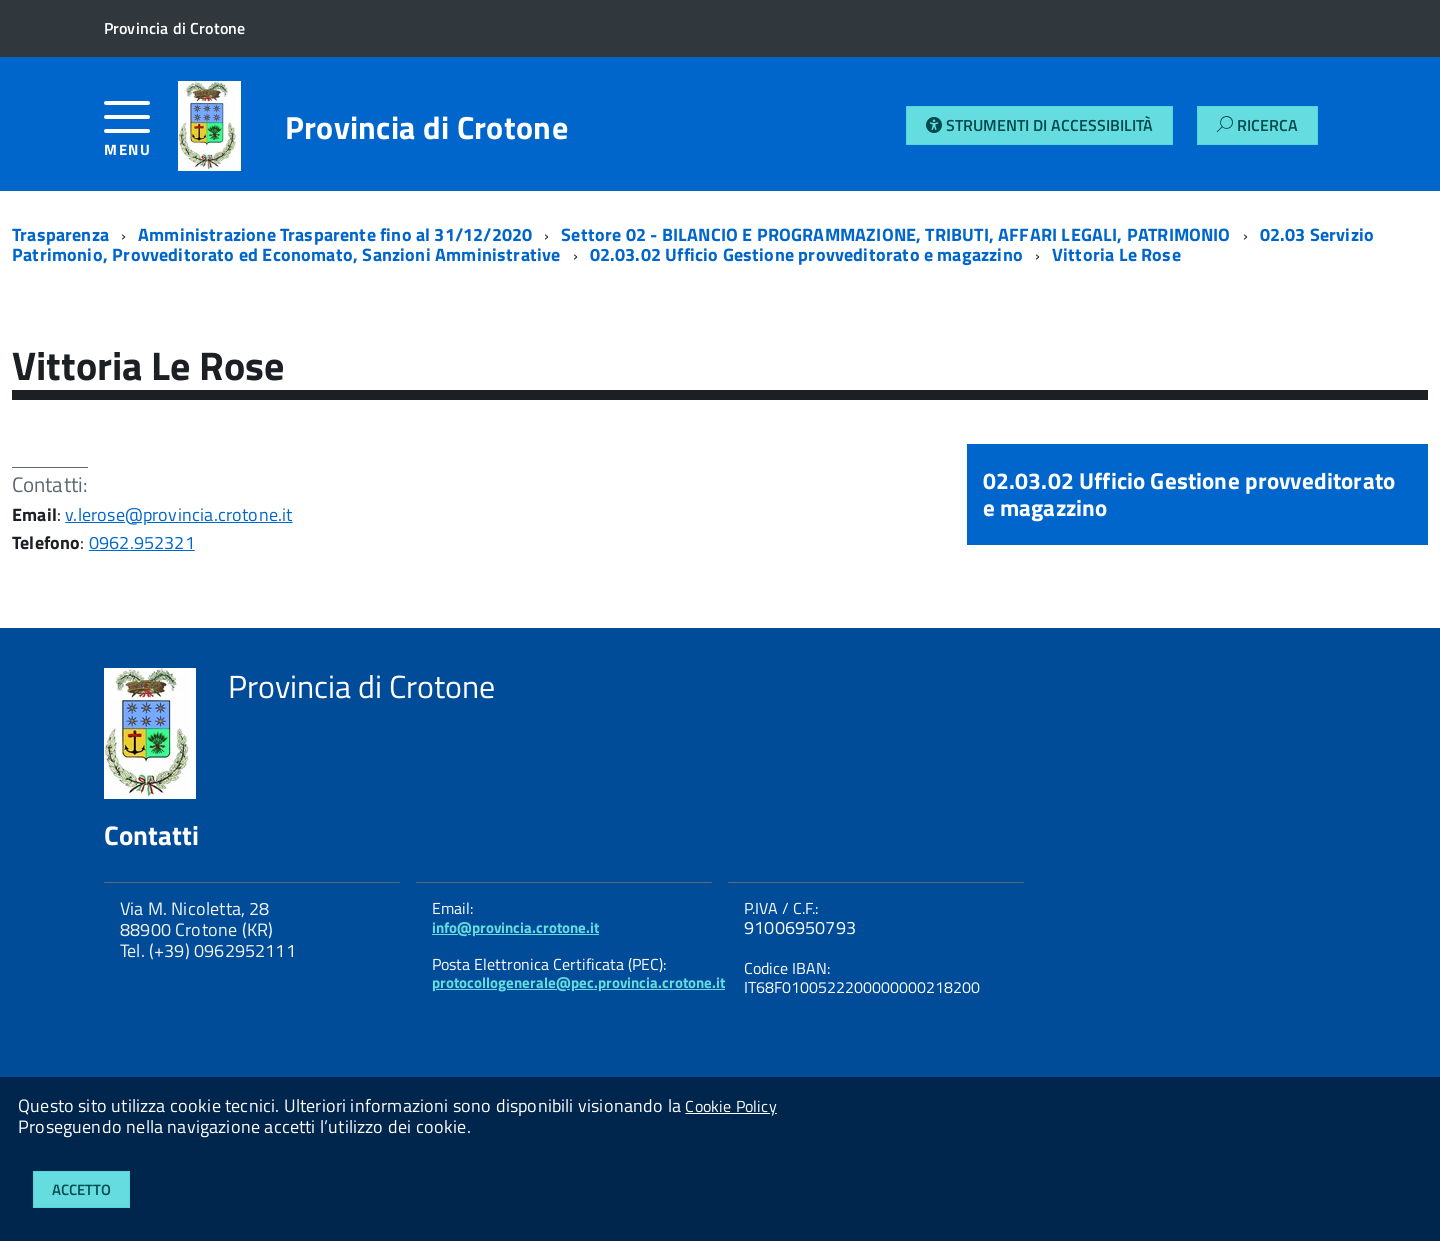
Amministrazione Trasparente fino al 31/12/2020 (335, 234)
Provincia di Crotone (426, 127)
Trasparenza (60, 234)
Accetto (81, 1189)
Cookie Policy (730, 1106)
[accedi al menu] (141, 136)
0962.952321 (142, 542)
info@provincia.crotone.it (515, 927)
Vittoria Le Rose (1116, 254)
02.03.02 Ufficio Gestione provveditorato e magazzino (806, 254)
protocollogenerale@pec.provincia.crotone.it (578, 982)
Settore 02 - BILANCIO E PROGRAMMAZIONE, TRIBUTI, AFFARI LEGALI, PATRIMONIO (895, 234)
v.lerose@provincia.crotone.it (178, 514)
